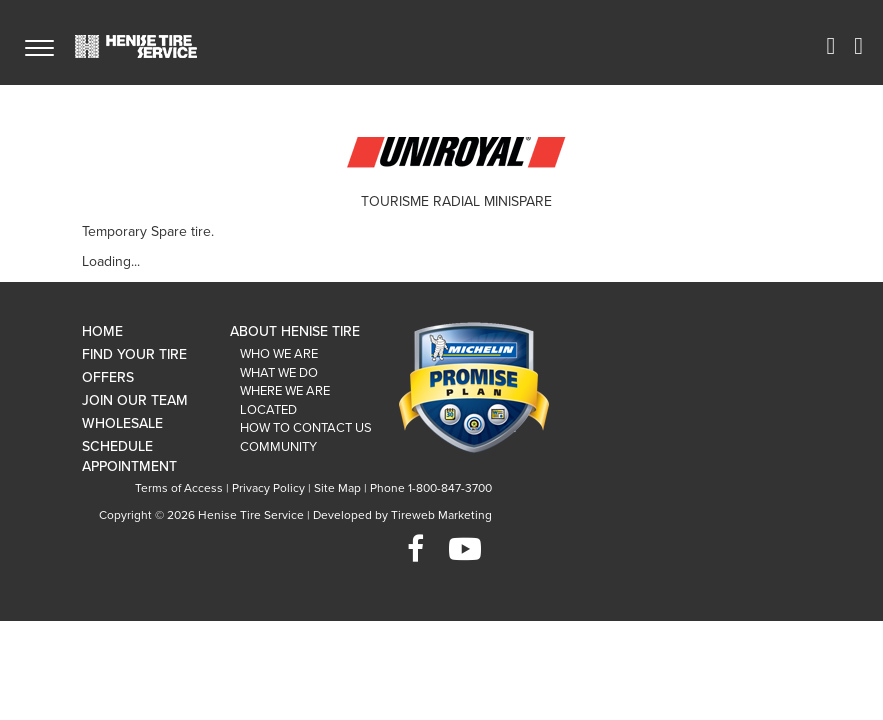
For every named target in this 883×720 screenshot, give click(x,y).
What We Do (279, 373)
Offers (108, 377)
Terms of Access (179, 488)
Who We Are (279, 354)
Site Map (337, 488)
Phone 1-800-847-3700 (431, 488)
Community (278, 447)
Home (102, 331)
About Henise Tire (295, 331)
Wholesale (122, 423)
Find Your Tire (134, 354)
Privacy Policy (268, 488)
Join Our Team (135, 400)
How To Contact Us (306, 428)
